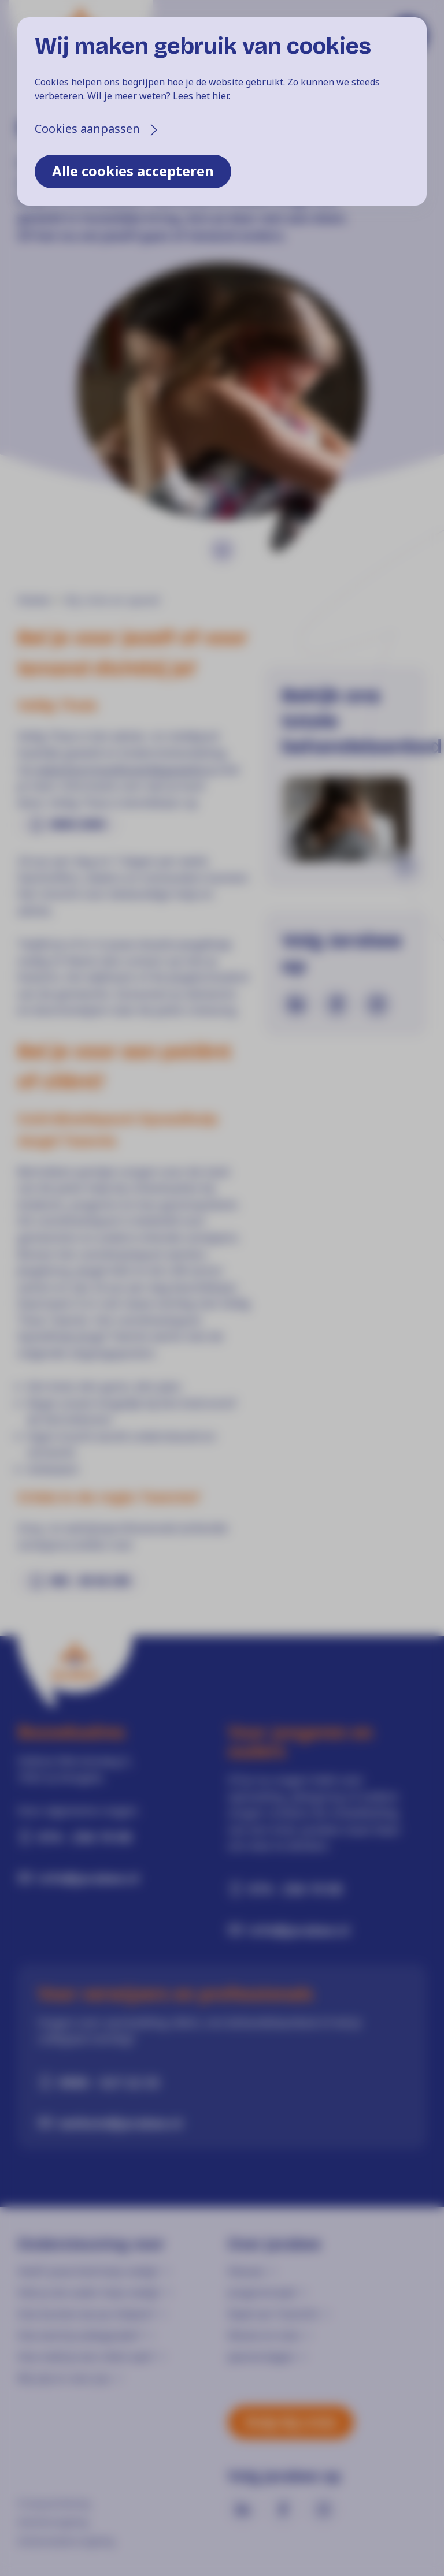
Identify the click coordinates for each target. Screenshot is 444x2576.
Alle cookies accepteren (133, 170)
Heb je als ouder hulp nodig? (88, 2292)
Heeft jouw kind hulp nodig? (87, 2271)
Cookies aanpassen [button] (87, 128)
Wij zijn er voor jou (63, 2378)
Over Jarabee (274, 2244)
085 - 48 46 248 (89, 1580)
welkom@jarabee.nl (120, 2122)
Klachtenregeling (52, 2521)
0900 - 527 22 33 (109, 2082)
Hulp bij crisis (290, 2421)
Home (33, 600)
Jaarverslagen (261, 2356)
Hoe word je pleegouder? (79, 2335)
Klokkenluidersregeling (65, 2541)
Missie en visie (263, 2335)
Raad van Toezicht (273, 2314)
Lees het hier (200, 96)
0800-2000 (79, 824)
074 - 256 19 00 (85, 1836)
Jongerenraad (261, 2292)
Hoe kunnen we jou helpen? (85, 2314)
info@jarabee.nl (88, 1877)
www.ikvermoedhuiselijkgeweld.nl (124, 769)
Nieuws (246, 2271)
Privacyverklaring (53, 2503)
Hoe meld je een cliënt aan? (85, 2356)
